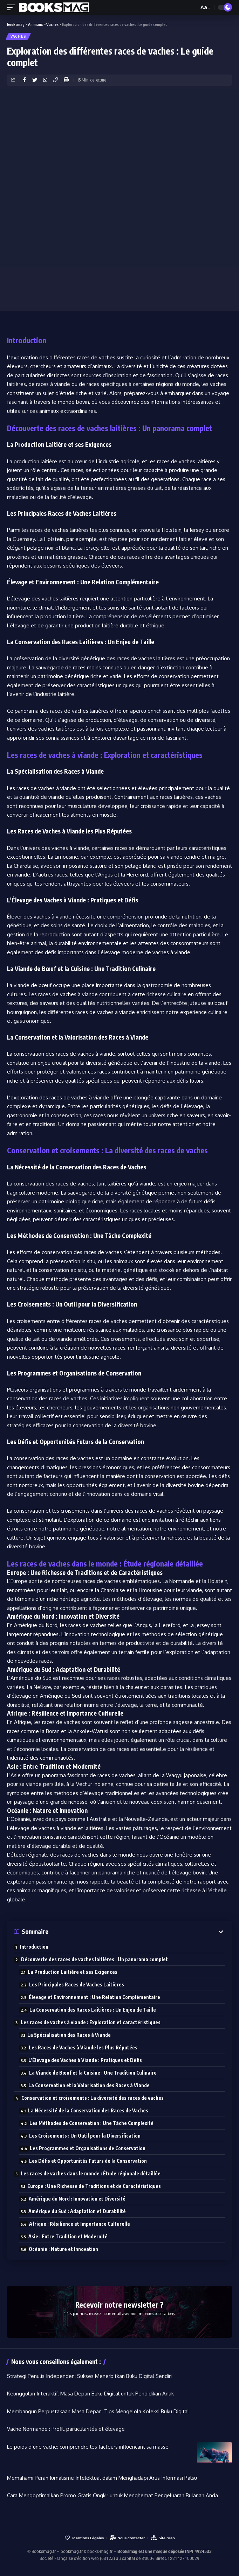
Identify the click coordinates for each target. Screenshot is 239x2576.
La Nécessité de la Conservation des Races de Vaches (88, 2110)
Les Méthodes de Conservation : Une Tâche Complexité (91, 2123)
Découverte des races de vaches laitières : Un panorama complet (94, 1959)
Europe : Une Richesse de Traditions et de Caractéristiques (94, 2186)
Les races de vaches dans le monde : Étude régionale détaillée (91, 2173)
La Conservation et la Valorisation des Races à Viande (89, 2085)
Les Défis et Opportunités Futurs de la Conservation (88, 2161)
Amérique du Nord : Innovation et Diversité (77, 2199)
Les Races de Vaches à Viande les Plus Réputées (83, 2047)
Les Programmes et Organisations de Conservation (87, 2148)
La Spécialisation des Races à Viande (69, 2035)
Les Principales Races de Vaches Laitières (76, 1984)
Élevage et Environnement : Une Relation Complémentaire (94, 1997)
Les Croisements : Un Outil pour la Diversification (85, 2136)
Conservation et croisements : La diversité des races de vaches (92, 2098)
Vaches (18, 36)
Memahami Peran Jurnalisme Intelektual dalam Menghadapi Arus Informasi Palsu (102, 2478)
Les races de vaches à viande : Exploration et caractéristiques (91, 2022)
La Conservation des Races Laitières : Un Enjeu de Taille (92, 2010)
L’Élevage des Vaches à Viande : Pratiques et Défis (85, 2060)
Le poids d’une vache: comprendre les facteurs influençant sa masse (88, 2446)
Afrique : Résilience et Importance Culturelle (79, 2224)
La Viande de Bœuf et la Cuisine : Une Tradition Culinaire (93, 2073)
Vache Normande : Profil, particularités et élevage (66, 2429)
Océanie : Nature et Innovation (63, 2249)
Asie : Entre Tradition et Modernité (68, 2236)
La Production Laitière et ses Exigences (72, 1972)
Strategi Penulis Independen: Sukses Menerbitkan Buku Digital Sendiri (89, 2376)
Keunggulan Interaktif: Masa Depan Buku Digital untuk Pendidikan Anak (90, 2393)
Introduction (34, 1947)
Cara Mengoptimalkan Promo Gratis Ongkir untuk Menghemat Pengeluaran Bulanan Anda (112, 2495)
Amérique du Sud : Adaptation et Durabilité (77, 2211)
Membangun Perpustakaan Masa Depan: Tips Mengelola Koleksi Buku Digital (98, 2411)
